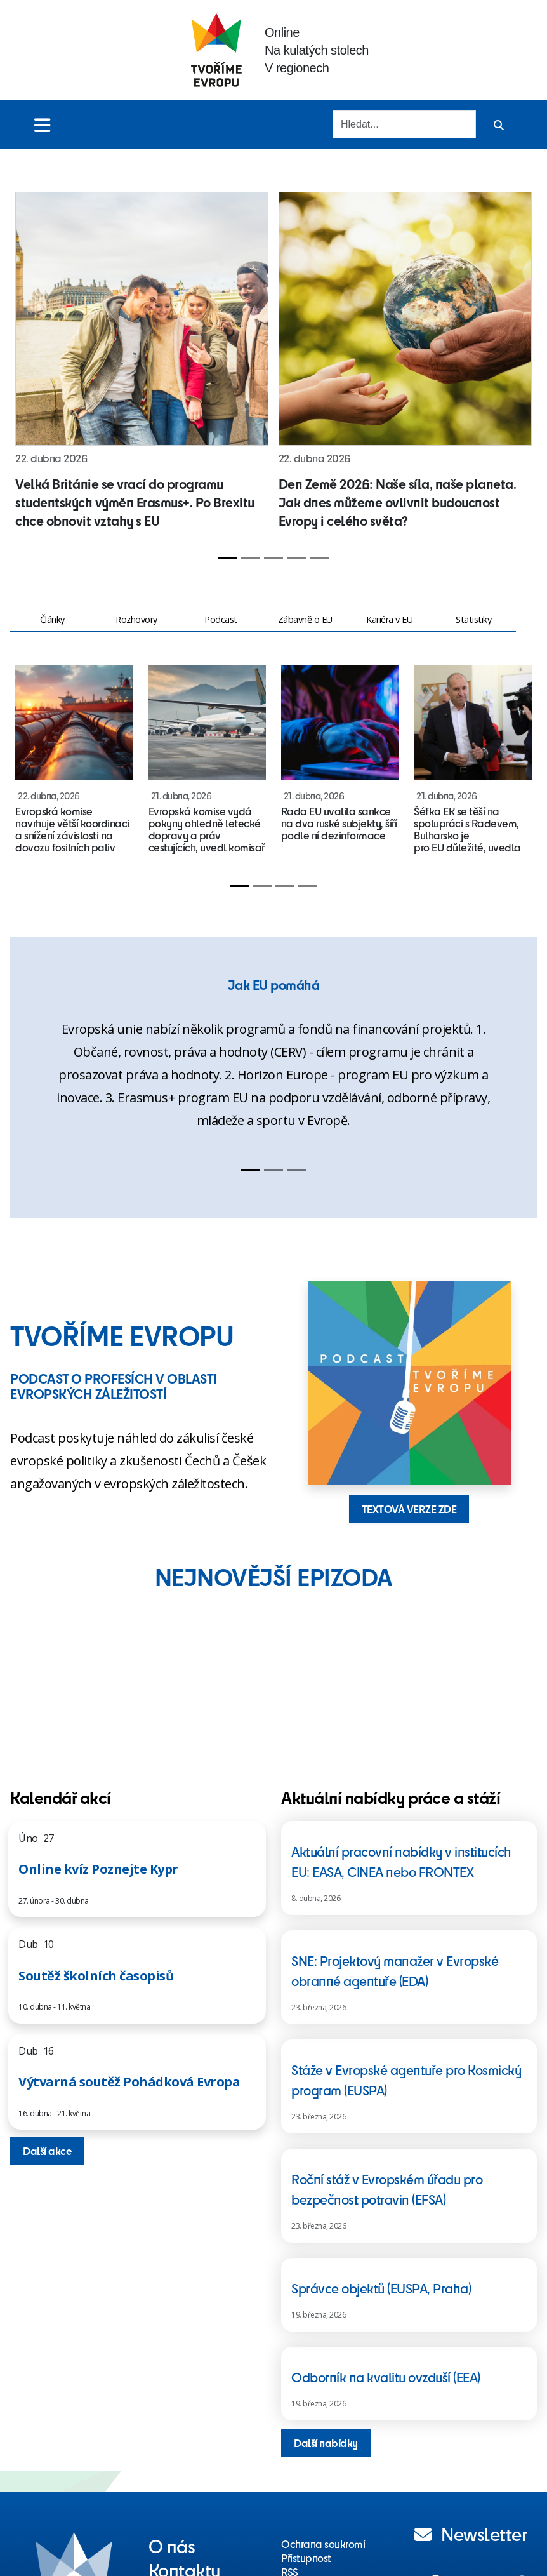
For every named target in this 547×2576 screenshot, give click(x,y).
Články (52, 619)
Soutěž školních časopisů (95, 1975)
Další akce (47, 2150)
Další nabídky (326, 2442)
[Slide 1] (227, 558)
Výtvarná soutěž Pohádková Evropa (129, 2081)
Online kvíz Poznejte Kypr (98, 1869)
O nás (171, 2545)
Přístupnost (306, 2557)
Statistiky (473, 619)
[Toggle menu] (42, 124)
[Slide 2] (250, 558)
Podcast (220, 619)
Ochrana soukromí (323, 2543)
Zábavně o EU (305, 619)
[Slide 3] (273, 558)
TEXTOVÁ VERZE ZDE (409, 1508)
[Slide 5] (319, 558)
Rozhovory (136, 619)
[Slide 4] (296, 558)
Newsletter (470, 2533)
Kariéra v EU (389, 619)
